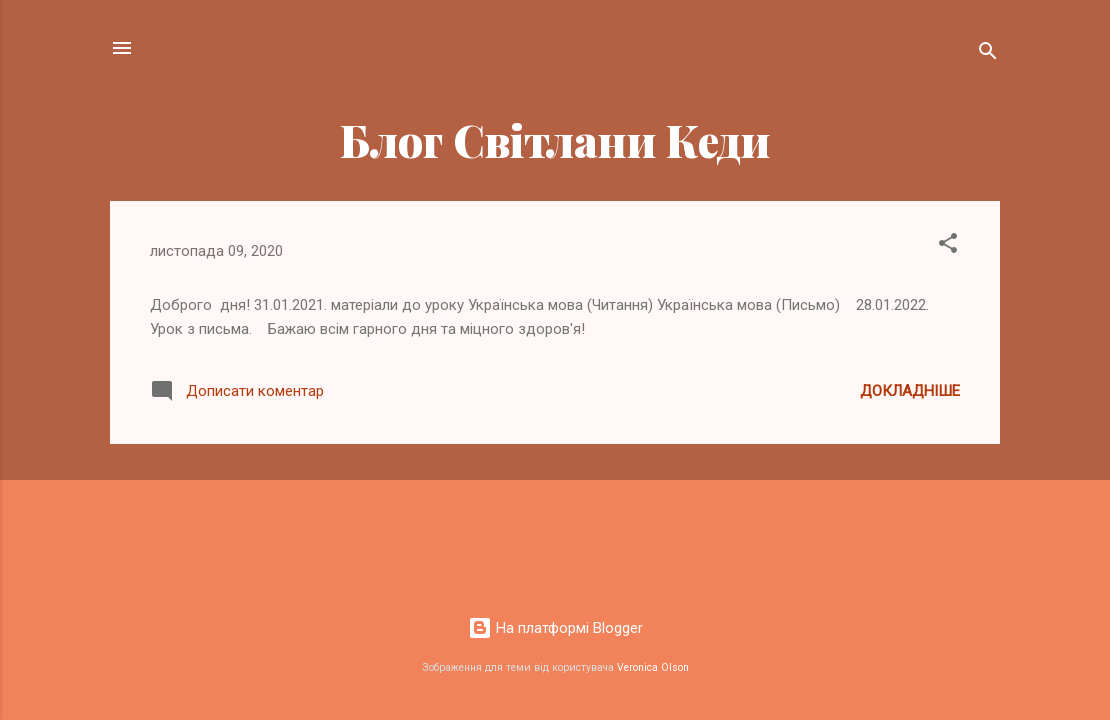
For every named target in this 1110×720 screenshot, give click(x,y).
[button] (948, 246)
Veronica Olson (653, 667)
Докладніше (910, 391)
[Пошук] (988, 54)
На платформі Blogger (555, 628)
